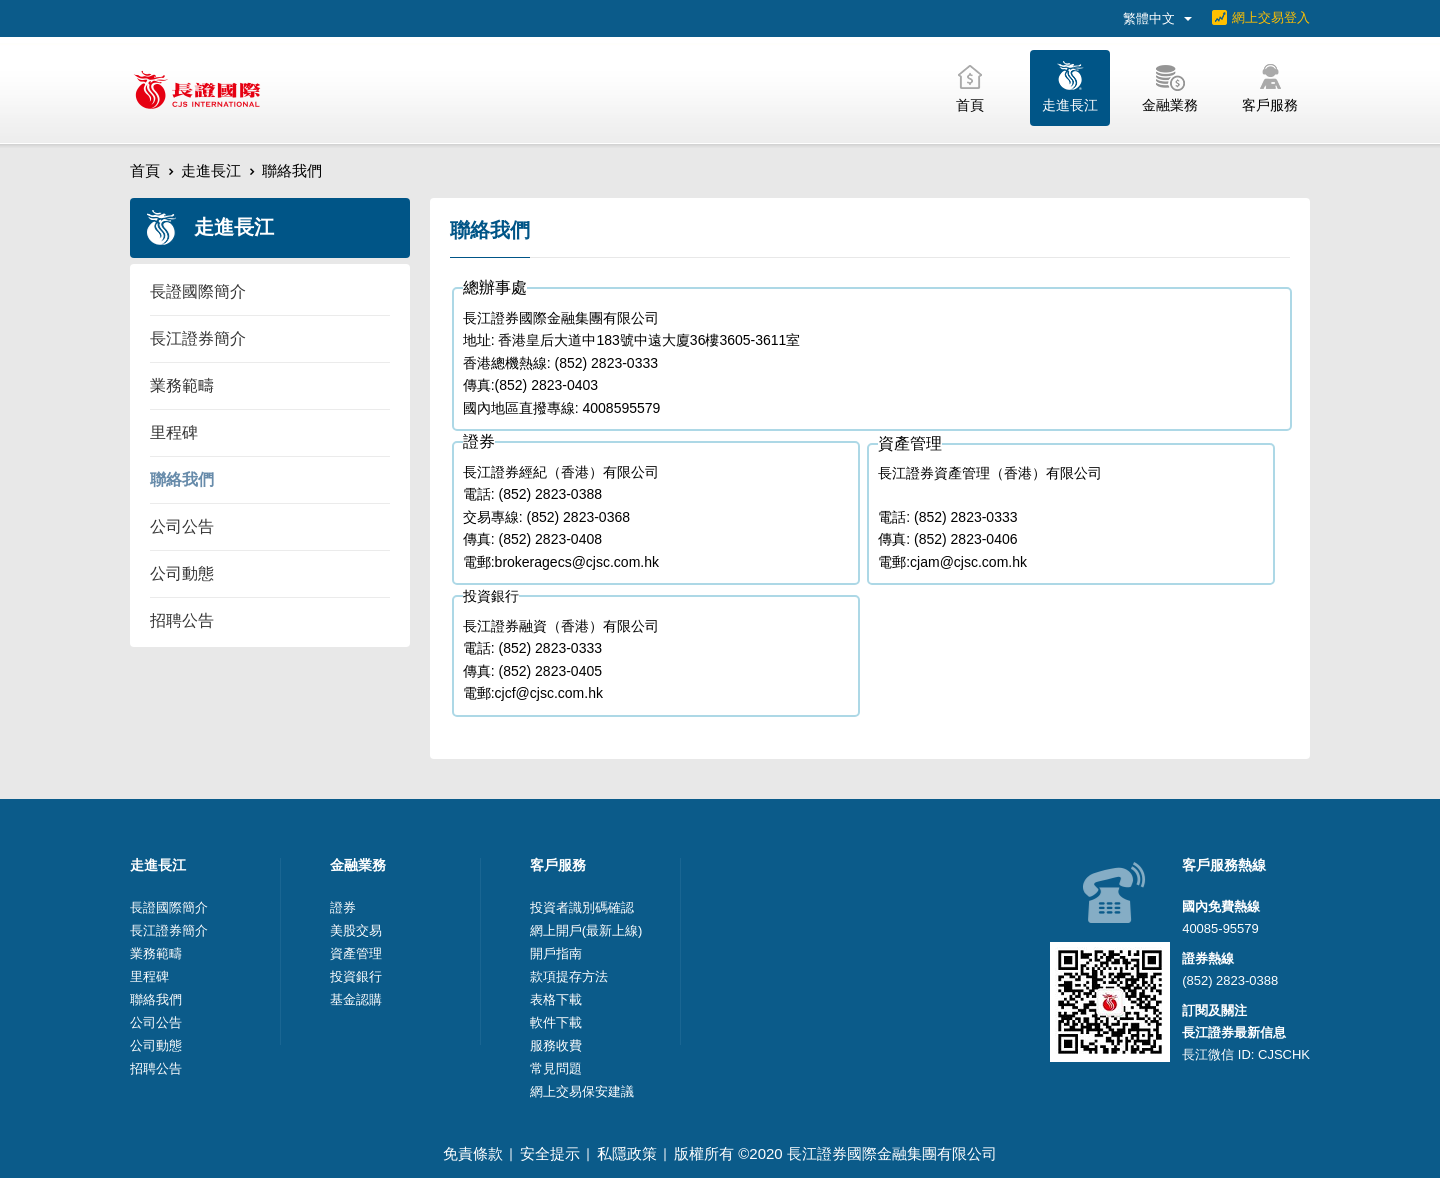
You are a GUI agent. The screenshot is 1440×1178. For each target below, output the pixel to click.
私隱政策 (627, 1153)
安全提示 (550, 1153)
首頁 (145, 170)
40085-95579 (1220, 928)
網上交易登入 (1271, 17)
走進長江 (211, 170)
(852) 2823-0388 (1230, 980)
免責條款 (473, 1153)
